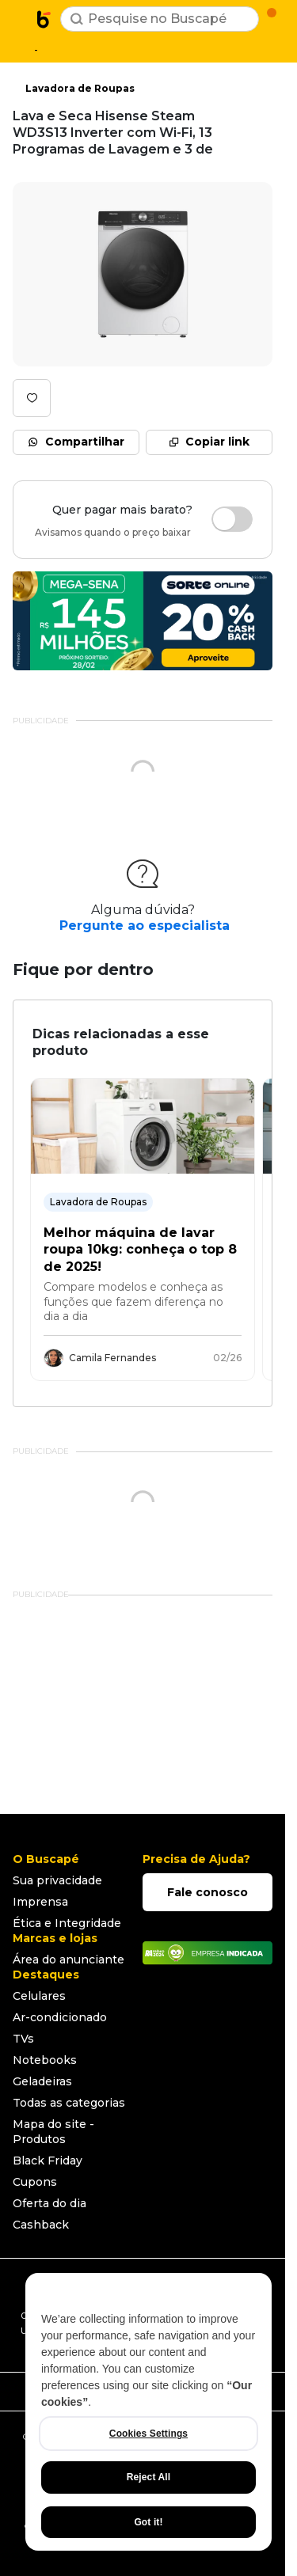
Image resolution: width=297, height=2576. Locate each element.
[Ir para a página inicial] (44, 18)
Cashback (41, 2224)
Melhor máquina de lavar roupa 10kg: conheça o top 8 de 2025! (140, 1249)
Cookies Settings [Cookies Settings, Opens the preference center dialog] (148, 2433)
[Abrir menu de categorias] (21, 17)
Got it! (148, 2522)
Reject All (148, 2477)
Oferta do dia (49, 2203)
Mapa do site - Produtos (53, 2131)
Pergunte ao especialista (144, 925)
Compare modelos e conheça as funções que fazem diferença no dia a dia (133, 1301)
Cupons (35, 2182)
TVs (23, 2039)
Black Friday (47, 2160)
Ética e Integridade (67, 1923)
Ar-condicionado (60, 2017)
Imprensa (40, 1902)
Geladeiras (42, 2081)
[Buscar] (76, 18)
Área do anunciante (68, 1959)
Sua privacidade (57, 1880)
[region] (148, 2412)
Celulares (39, 1996)
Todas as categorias (69, 2103)
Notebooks (45, 2060)
